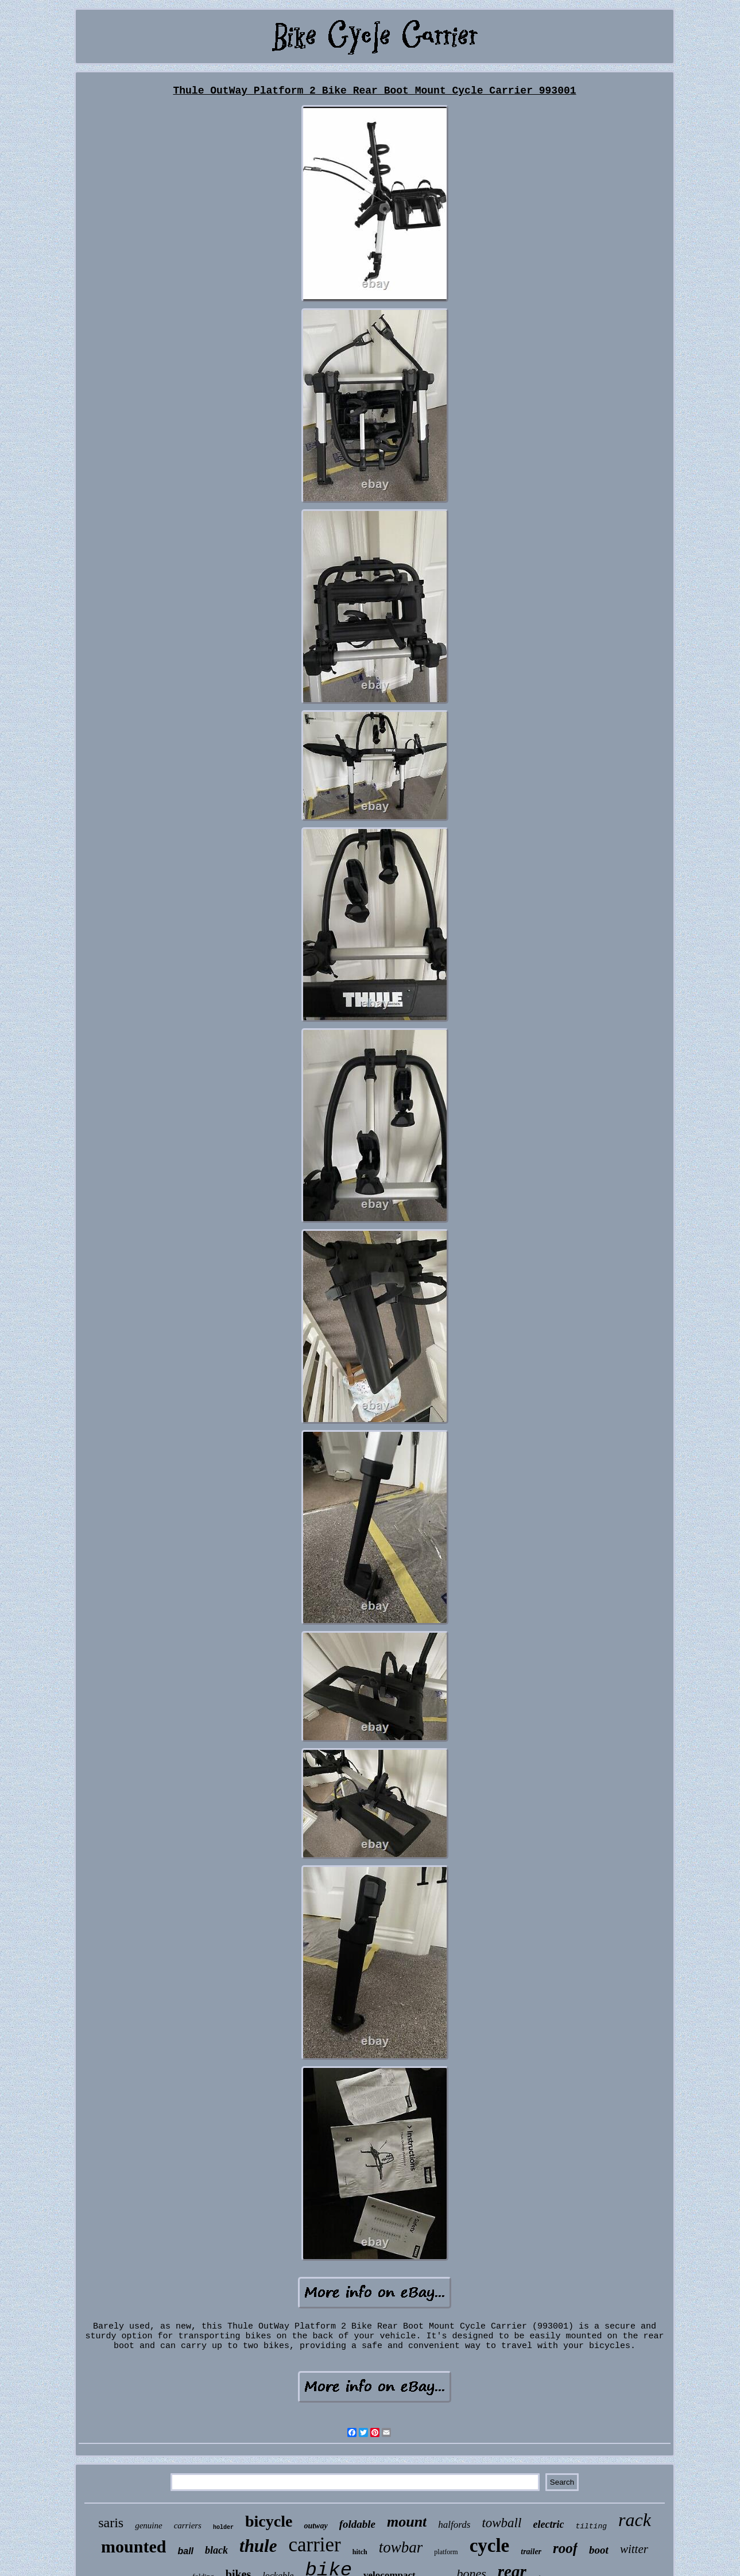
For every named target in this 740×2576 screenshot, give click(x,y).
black (216, 2550)
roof (565, 2548)
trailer (531, 2551)
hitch (359, 2552)
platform (446, 2552)
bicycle (268, 2521)
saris (110, 2522)
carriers (188, 2525)
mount (407, 2521)
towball (501, 2523)
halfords (454, 2524)
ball (185, 2551)
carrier (314, 2545)
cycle (490, 2545)
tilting (591, 2526)
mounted (133, 2546)
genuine (148, 2525)
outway (315, 2525)
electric (548, 2524)
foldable (357, 2524)
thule (258, 2546)
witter (634, 2549)
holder (223, 2527)
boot (599, 2550)
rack (634, 2519)
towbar (401, 2547)
